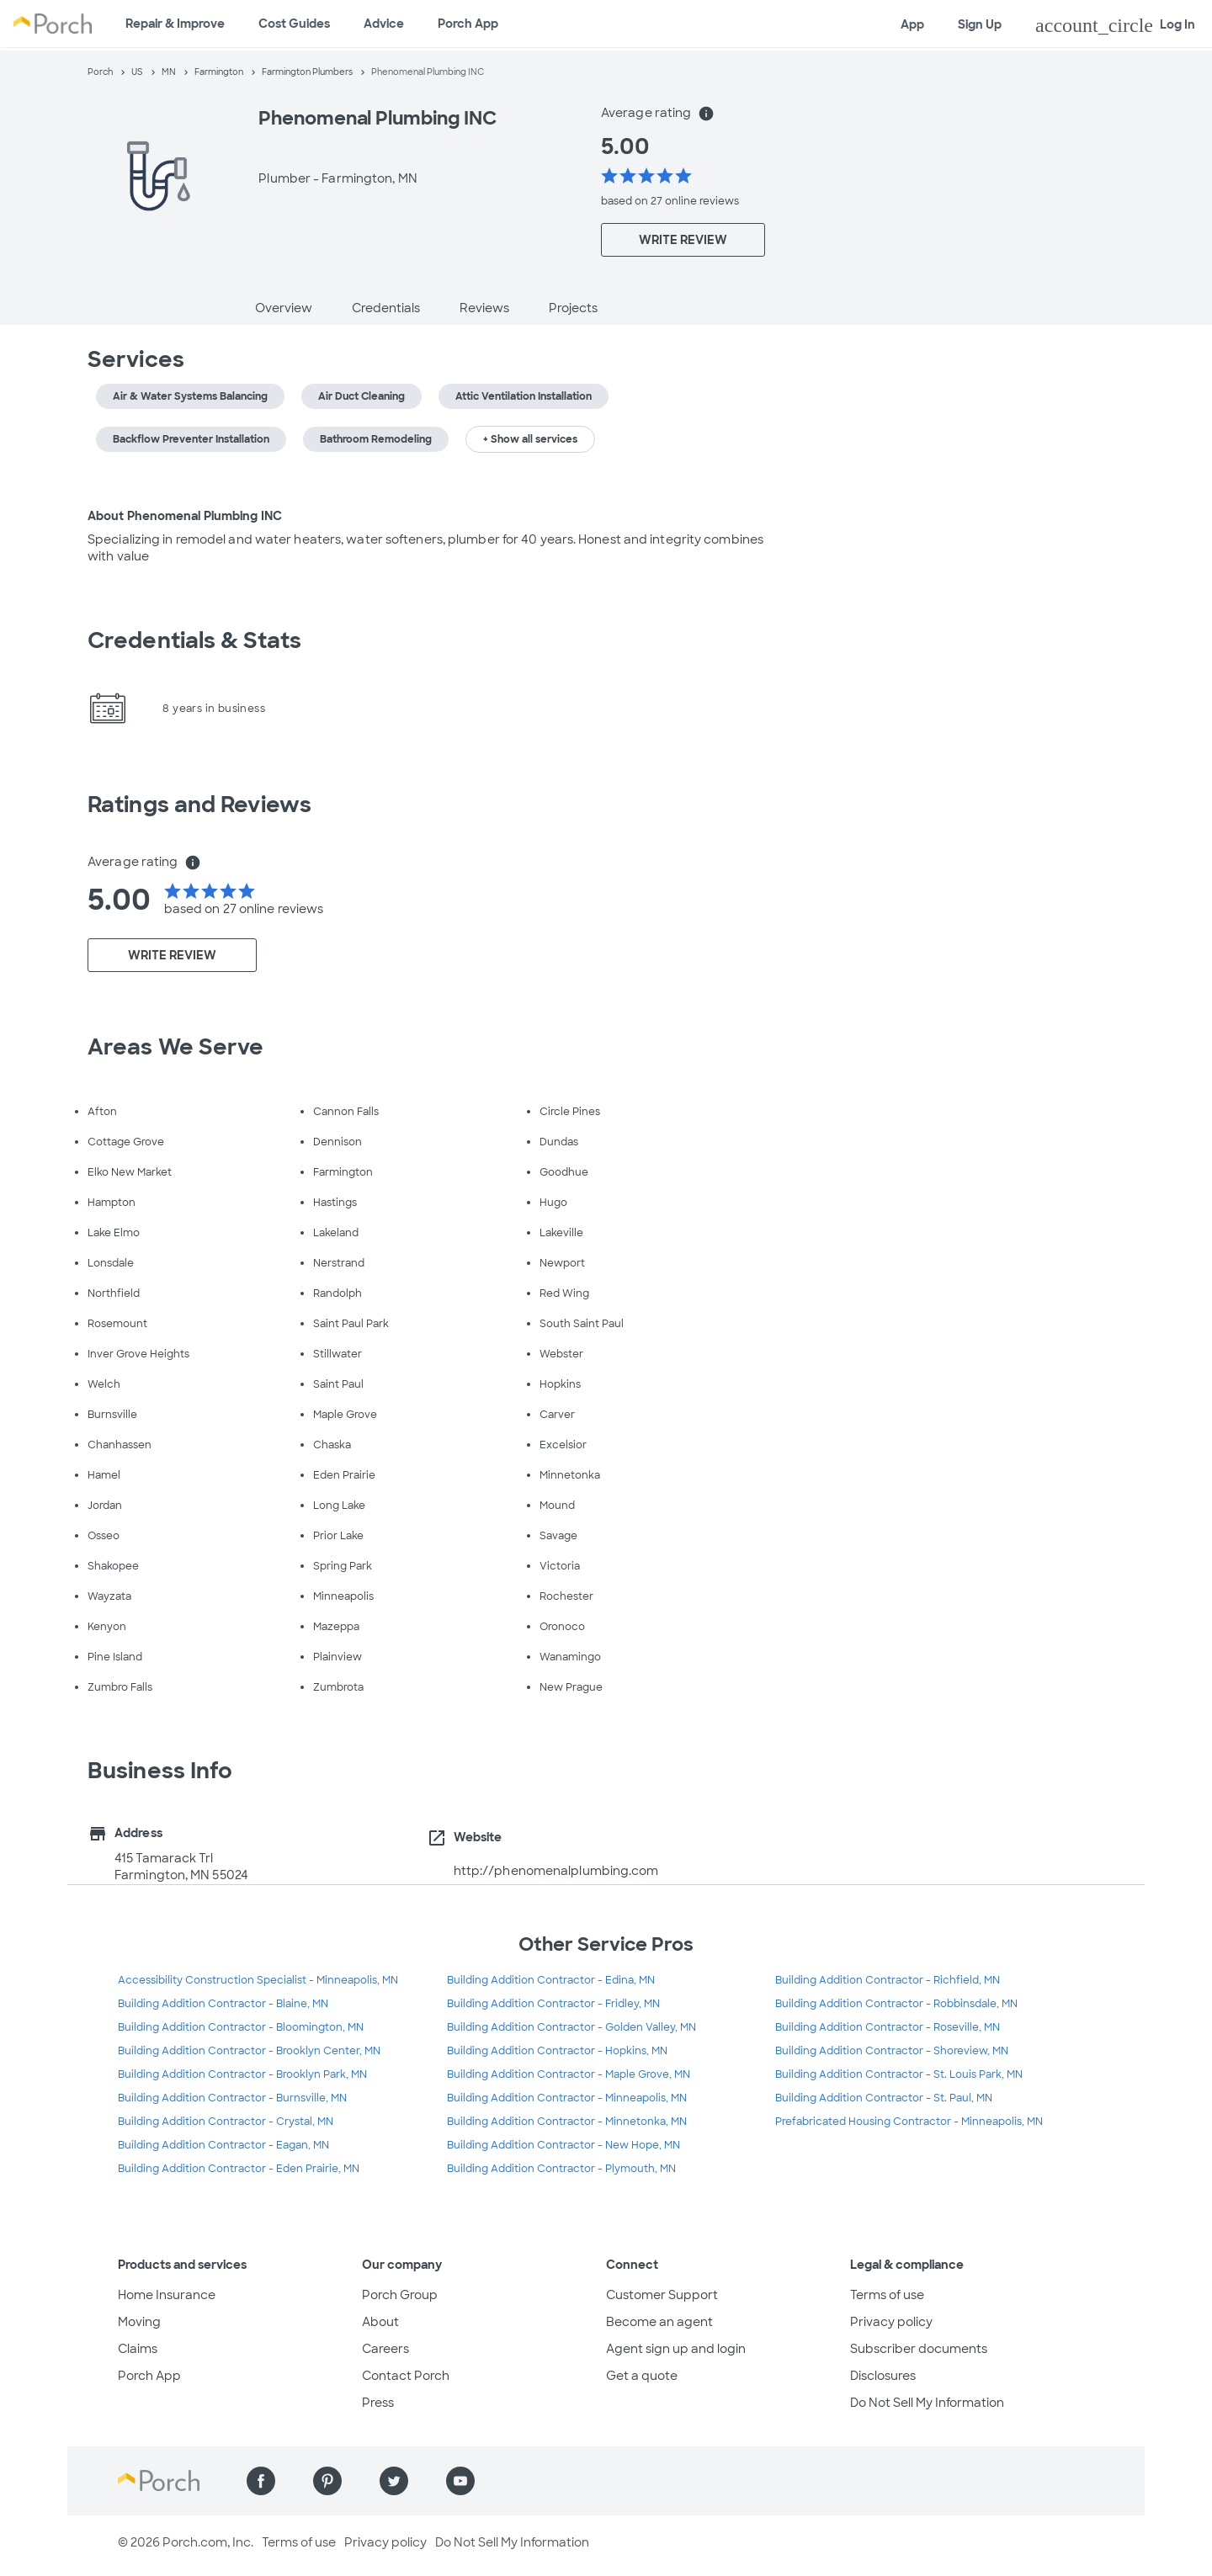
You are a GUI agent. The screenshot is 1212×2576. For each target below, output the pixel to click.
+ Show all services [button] (530, 439)
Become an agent (659, 2321)
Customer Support (662, 2294)
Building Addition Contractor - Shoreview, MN (891, 2051)
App (912, 24)
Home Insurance (166, 2294)
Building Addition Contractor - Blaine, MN (223, 2003)
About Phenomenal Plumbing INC (185, 515)
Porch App (468, 23)
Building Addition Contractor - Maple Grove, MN (568, 2074)
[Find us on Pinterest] (327, 2481)
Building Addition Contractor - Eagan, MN (223, 2145)
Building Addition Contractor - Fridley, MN (553, 2003)
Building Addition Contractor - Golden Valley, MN (571, 2027)
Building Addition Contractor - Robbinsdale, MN (896, 2003)
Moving (139, 2321)
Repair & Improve (175, 23)
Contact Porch (405, 2375)
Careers (385, 2348)
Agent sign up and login (676, 2348)
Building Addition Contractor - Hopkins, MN (557, 2051)
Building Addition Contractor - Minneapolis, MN (567, 2098)
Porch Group (400, 2294)
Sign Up (980, 24)
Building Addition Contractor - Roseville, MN (887, 2027)
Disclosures (883, 2375)
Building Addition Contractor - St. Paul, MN (883, 2098)
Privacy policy (891, 2321)
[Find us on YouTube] (460, 2481)
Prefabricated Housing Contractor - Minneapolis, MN (909, 2121)
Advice (384, 23)
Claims (137, 2348)
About (380, 2321)
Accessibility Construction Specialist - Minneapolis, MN (258, 1980)
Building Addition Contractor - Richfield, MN (887, 1980)
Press (378, 2402)
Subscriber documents (918, 2348)
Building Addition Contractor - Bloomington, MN (241, 2027)
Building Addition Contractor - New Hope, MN (563, 2145)
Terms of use (887, 2294)
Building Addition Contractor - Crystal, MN (225, 2121)
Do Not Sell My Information (927, 2402)
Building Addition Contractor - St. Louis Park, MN (899, 2074)
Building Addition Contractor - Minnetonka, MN (567, 2121)
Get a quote (642, 2375)
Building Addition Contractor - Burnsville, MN (232, 2098)
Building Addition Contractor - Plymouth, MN (561, 2168)
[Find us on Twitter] (394, 2481)
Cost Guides (294, 23)
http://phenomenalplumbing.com (556, 1870)
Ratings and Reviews (199, 804)
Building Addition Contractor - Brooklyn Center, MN (249, 2051)
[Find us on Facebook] (261, 2481)
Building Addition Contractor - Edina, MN (551, 1980)
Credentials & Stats (194, 640)
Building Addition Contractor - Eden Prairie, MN (238, 2168)
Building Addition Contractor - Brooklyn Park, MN (242, 2074)
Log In (1115, 25)
